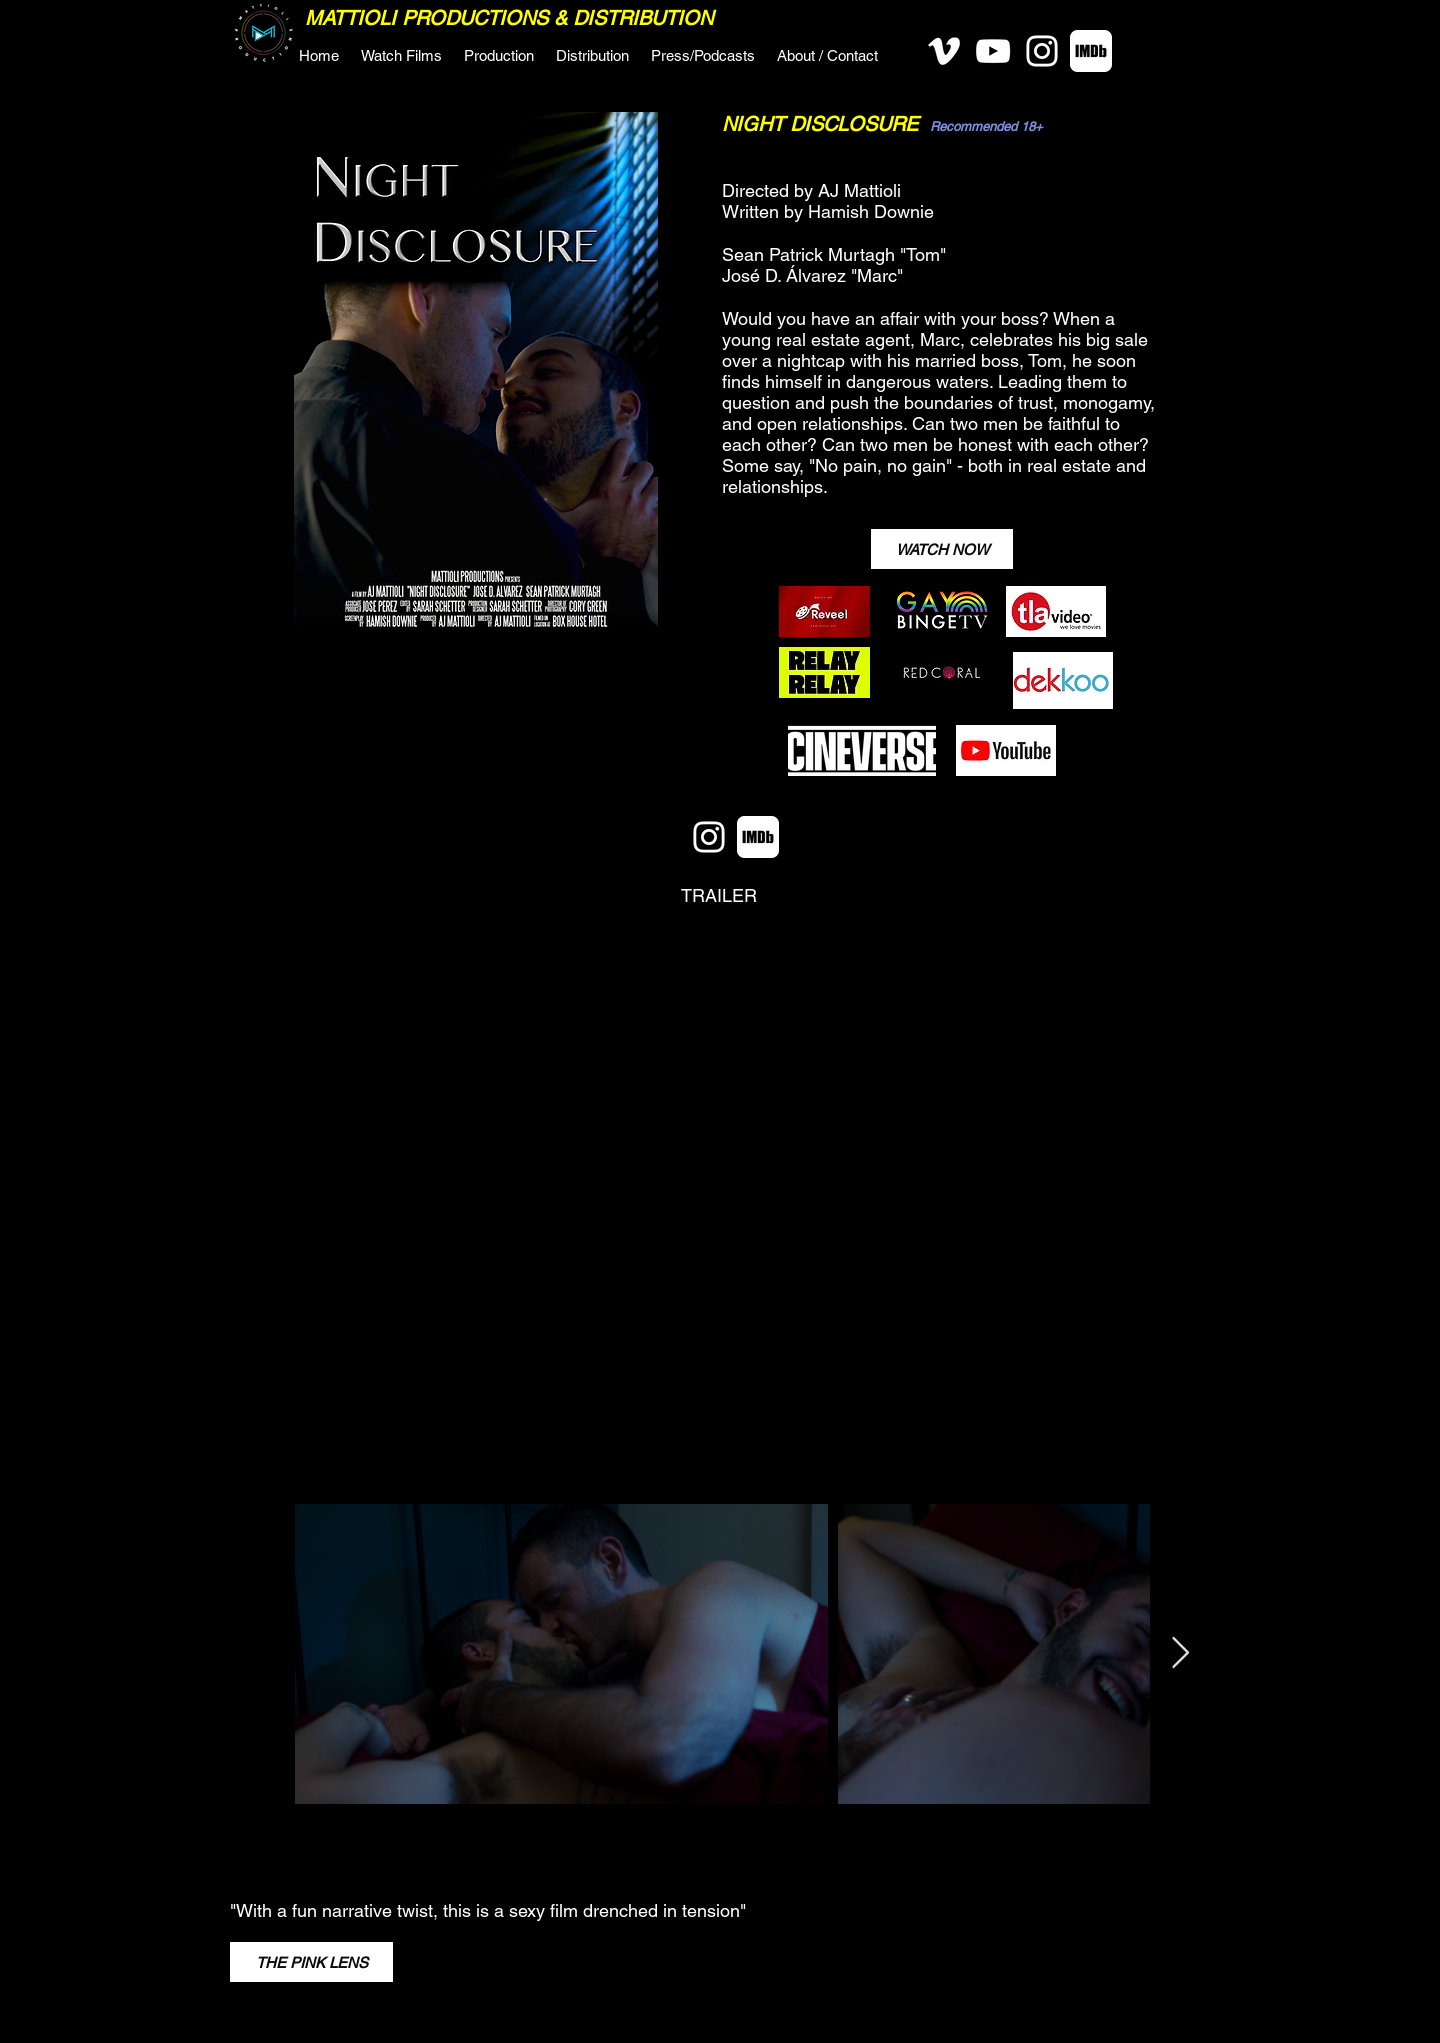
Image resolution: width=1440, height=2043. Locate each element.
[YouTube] (993, 51)
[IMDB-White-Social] (1091, 51)
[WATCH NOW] (942, 549)
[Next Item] (1180, 1654)
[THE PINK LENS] (311, 1962)
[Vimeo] (944, 51)
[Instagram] (1042, 51)
